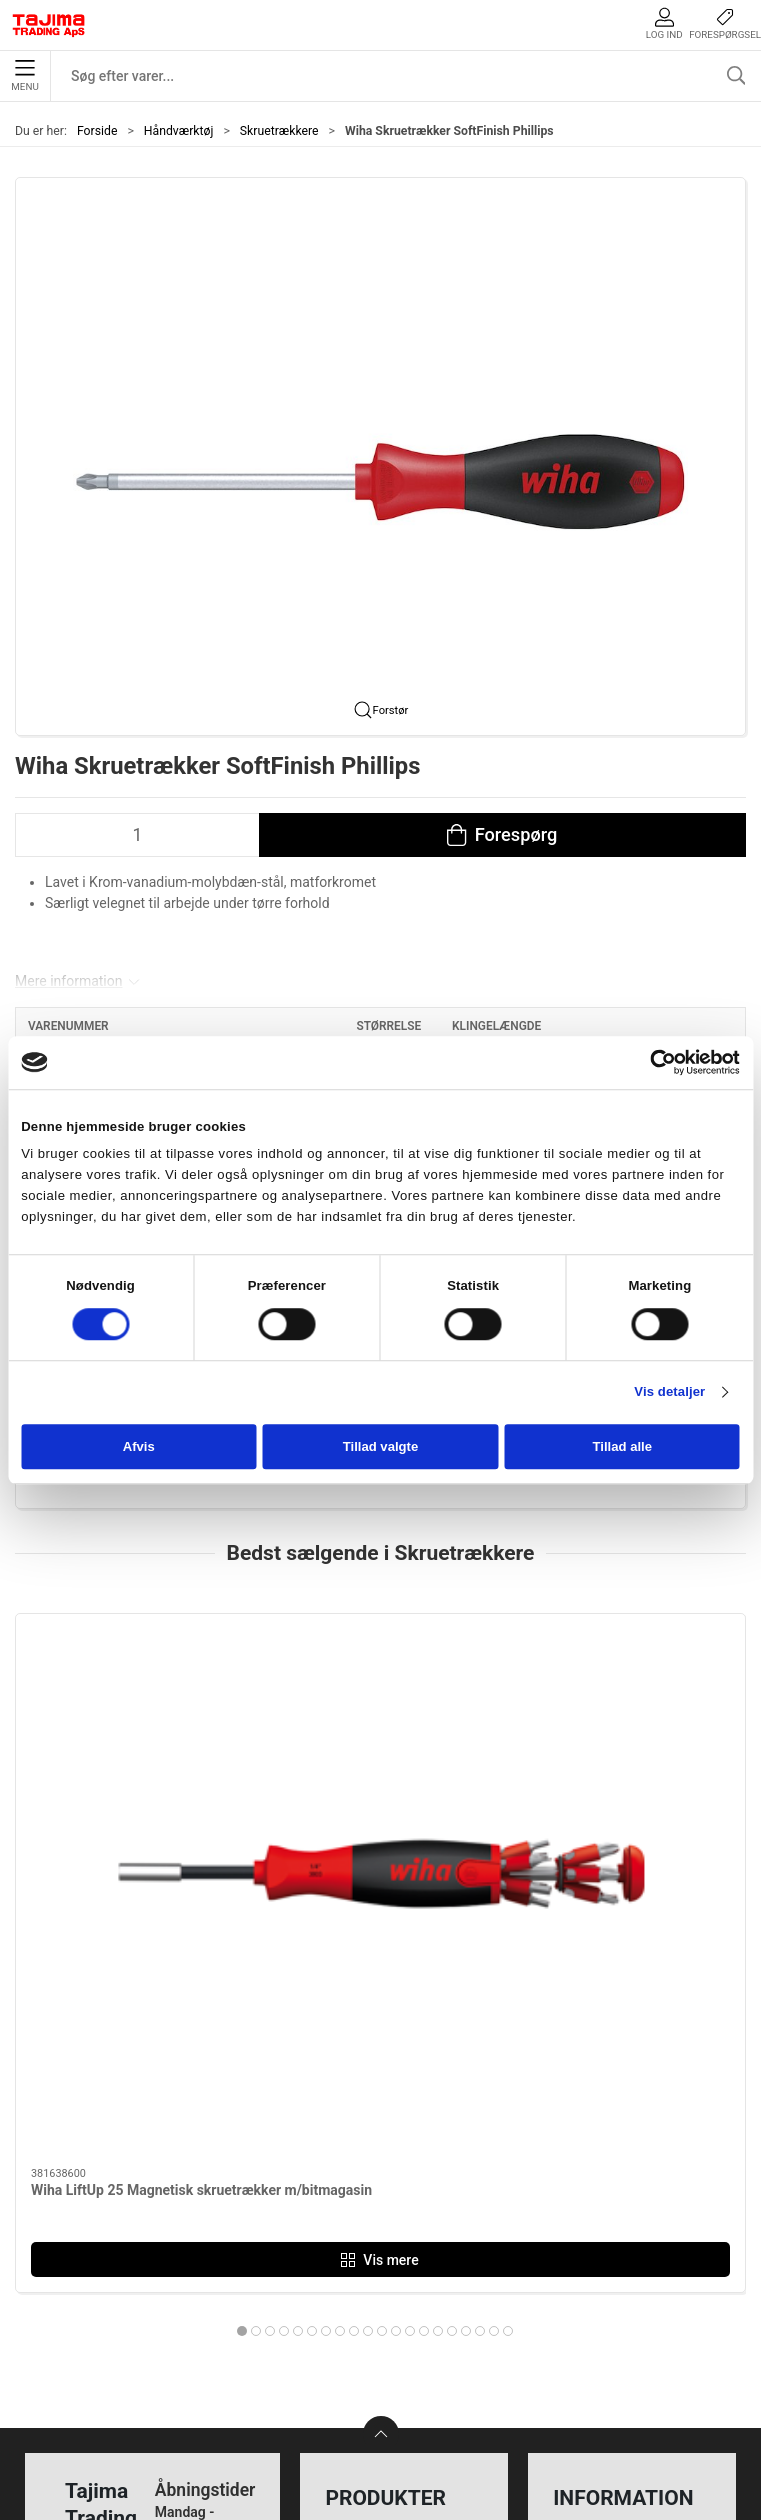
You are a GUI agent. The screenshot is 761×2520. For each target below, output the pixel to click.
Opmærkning (374, 2290)
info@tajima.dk (202, 2348)
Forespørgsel (725, 23)
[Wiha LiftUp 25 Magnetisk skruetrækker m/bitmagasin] (131, 1704)
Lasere (352, 2321)
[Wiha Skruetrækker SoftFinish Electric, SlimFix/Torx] (629, 1704)
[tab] (333, 1957)
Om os (579, 2166)
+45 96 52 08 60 (205, 2327)
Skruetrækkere (279, 131)
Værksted (591, 2228)
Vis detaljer (669, 1392)
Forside (97, 131)
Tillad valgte (381, 1447)
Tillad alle (623, 1447)
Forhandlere (599, 2321)
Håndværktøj (179, 131)
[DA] (49, 25)
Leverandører (603, 2259)
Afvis (139, 1447)
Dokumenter (600, 2290)
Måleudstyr (368, 2166)
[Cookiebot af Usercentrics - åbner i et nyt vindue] (652, 1062)
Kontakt (584, 2197)
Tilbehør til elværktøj (401, 2259)
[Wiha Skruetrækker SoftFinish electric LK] (380, 1704)
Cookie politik (605, 2352)
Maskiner (361, 2197)
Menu (24, 76)
